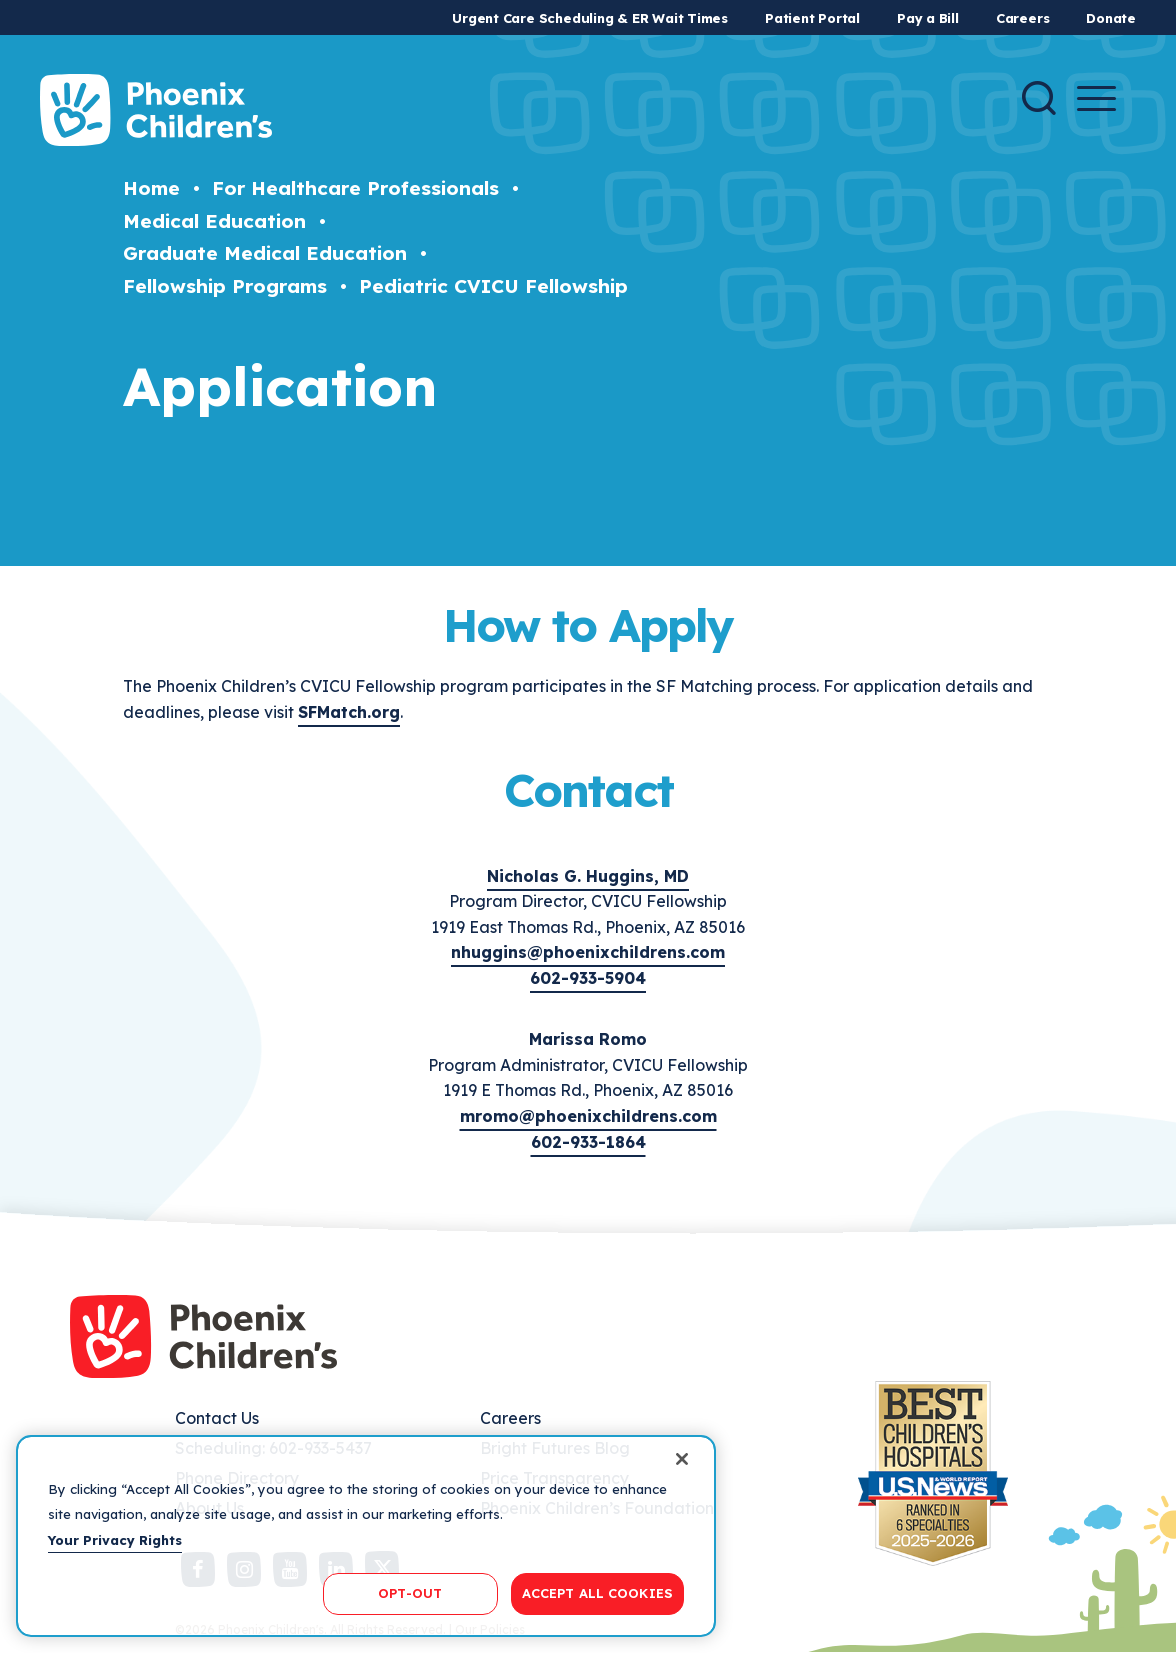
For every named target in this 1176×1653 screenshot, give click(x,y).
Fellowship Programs (225, 286)
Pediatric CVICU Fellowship (493, 286)
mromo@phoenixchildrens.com (588, 1116)
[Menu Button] (1096, 98)
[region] (366, 1536)
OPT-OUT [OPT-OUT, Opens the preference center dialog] (410, 1593)
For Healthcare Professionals (355, 188)
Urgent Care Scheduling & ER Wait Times (590, 18)
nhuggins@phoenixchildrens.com (588, 952)
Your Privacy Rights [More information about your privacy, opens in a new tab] (115, 1540)
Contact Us (217, 1418)
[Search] (1039, 98)
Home (151, 188)
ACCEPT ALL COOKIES (597, 1593)
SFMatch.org (349, 712)
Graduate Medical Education (265, 253)
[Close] (682, 1459)
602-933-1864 (588, 1142)
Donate (1111, 18)
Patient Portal (812, 18)
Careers (1022, 18)
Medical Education (214, 221)
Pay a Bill (928, 18)
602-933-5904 (588, 978)
